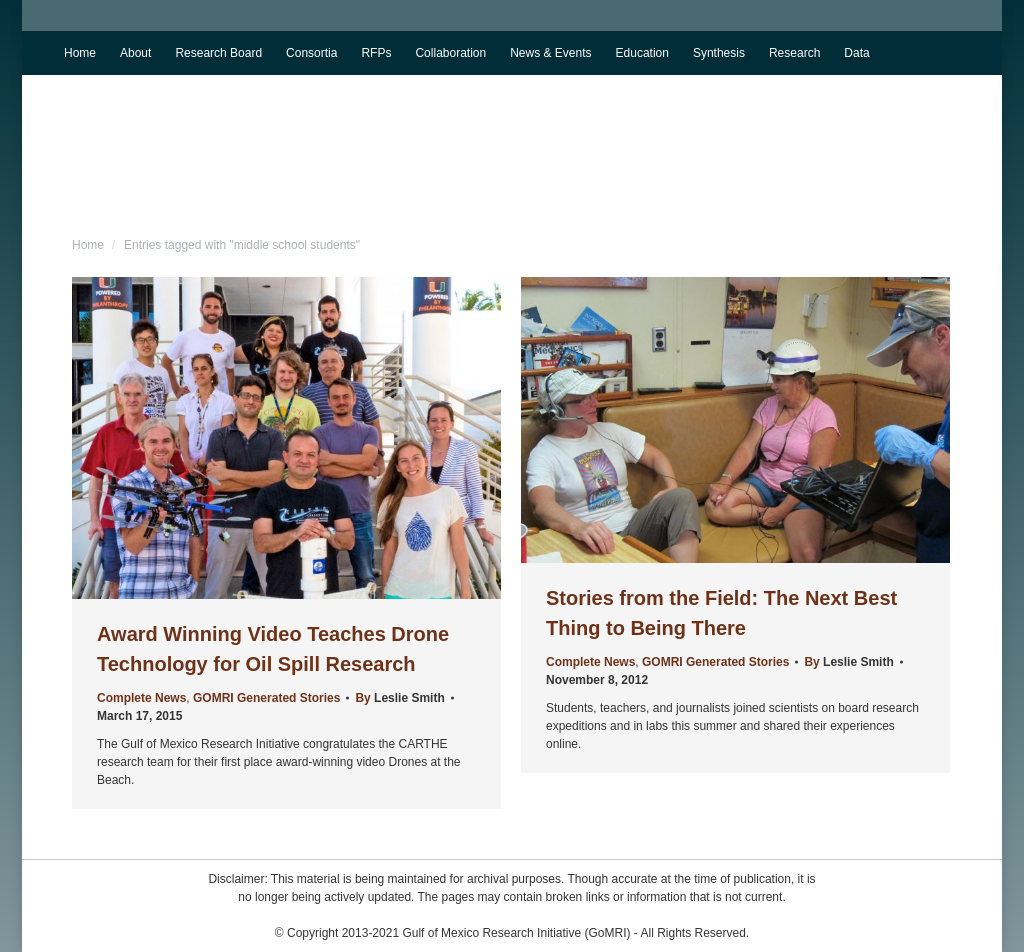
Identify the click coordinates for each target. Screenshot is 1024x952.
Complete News (141, 698)
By (399, 698)
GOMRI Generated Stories (266, 698)
